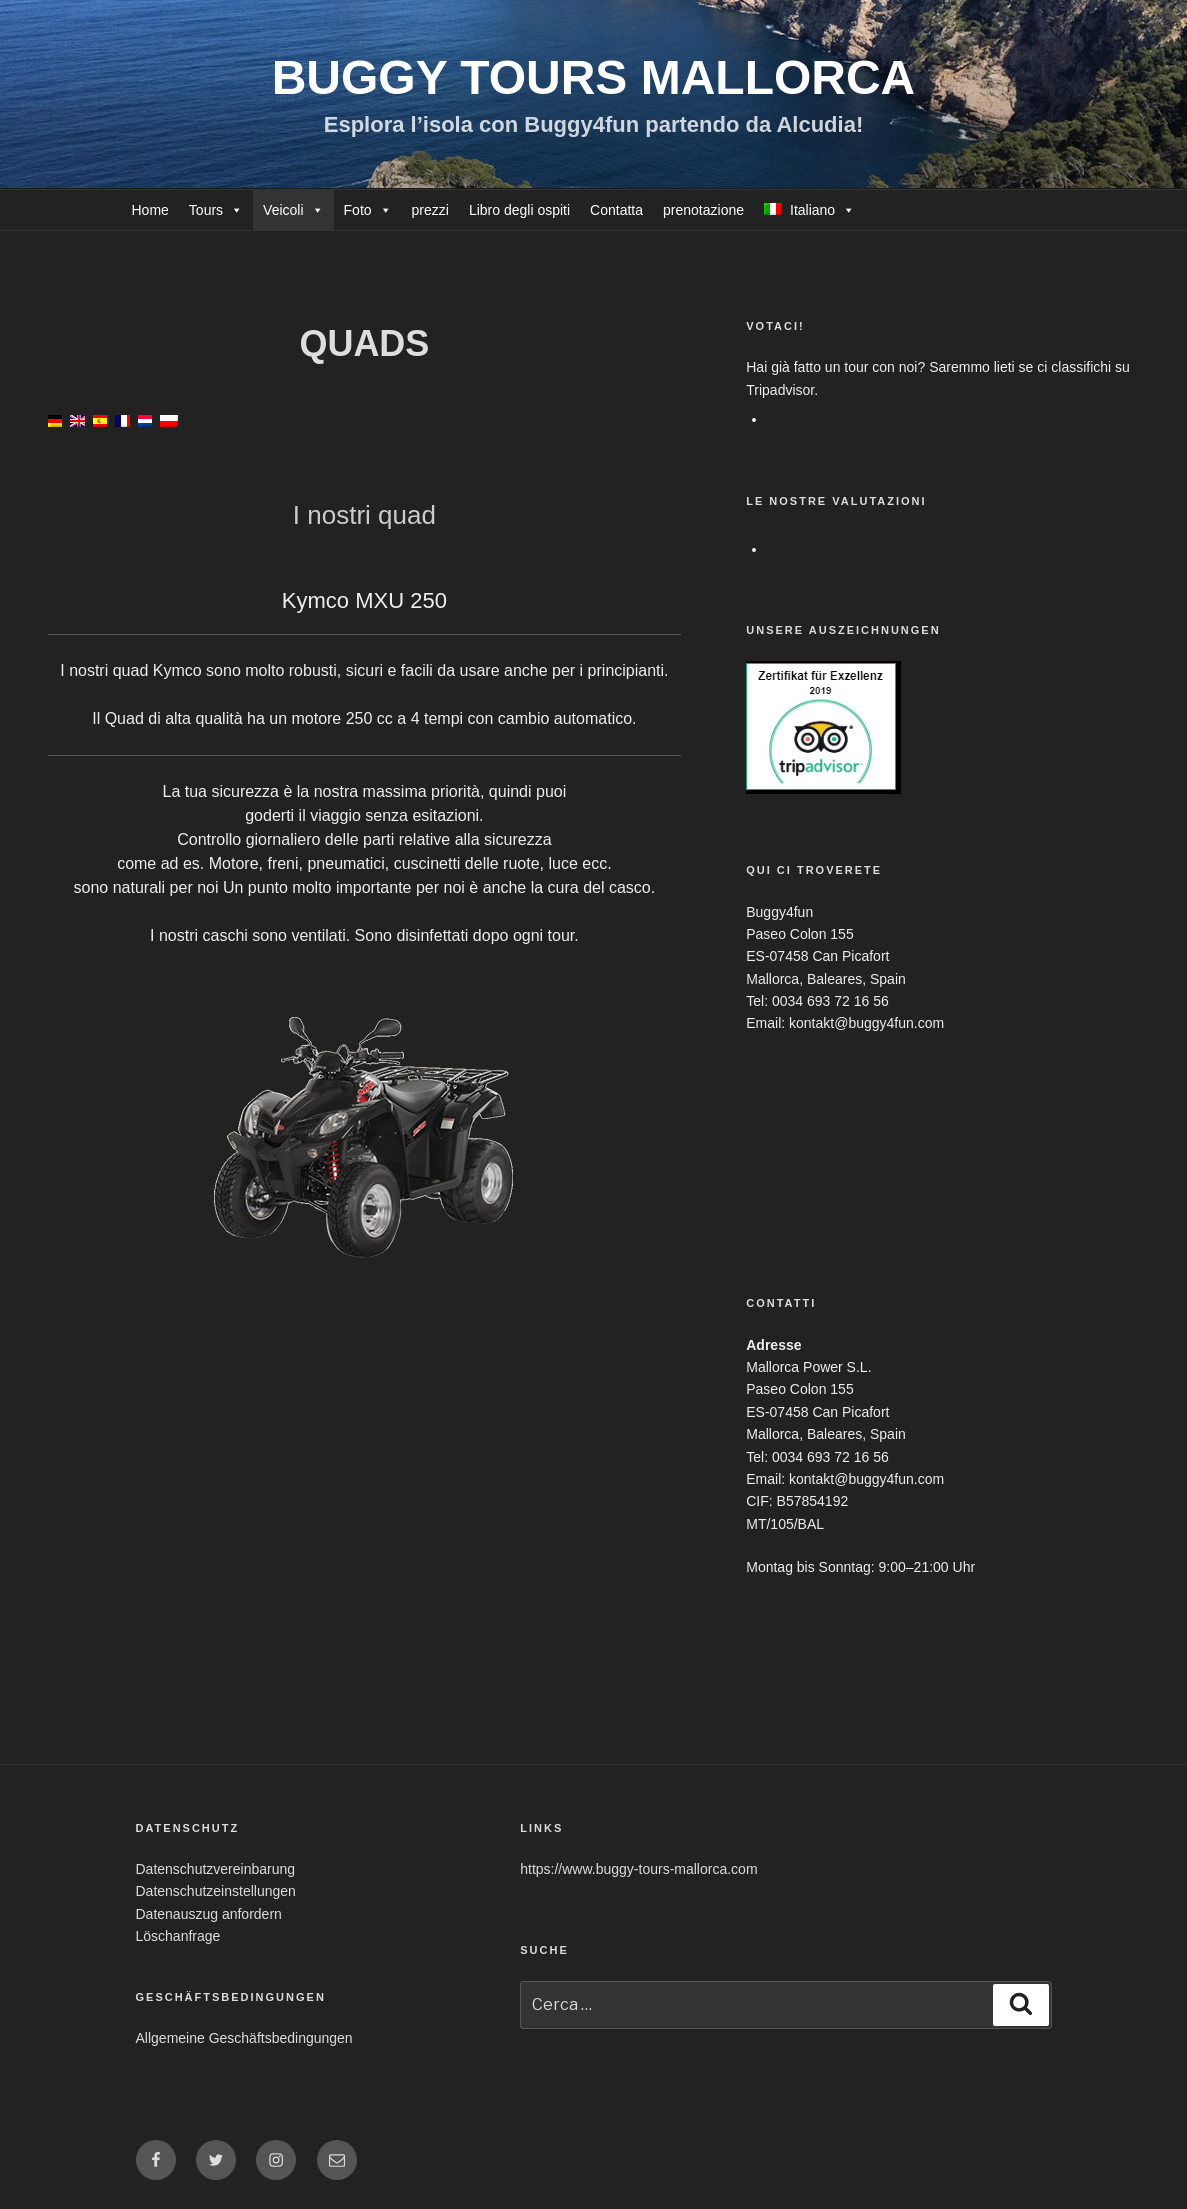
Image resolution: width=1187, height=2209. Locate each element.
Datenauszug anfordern (209, 1914)
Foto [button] (358, 210)
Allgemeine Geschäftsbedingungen (244, 2038)
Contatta (616, 210)
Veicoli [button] (283, 210)
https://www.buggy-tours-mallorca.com (638, 1869)
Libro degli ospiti (519, 210)
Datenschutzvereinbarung (216, 1869)
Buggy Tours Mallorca (594, 77)
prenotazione (703, 210)
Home (150, 210)
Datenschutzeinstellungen (216, 1891)
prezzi (430, 210)
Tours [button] (206, 210)
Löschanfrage (178, 1936)
